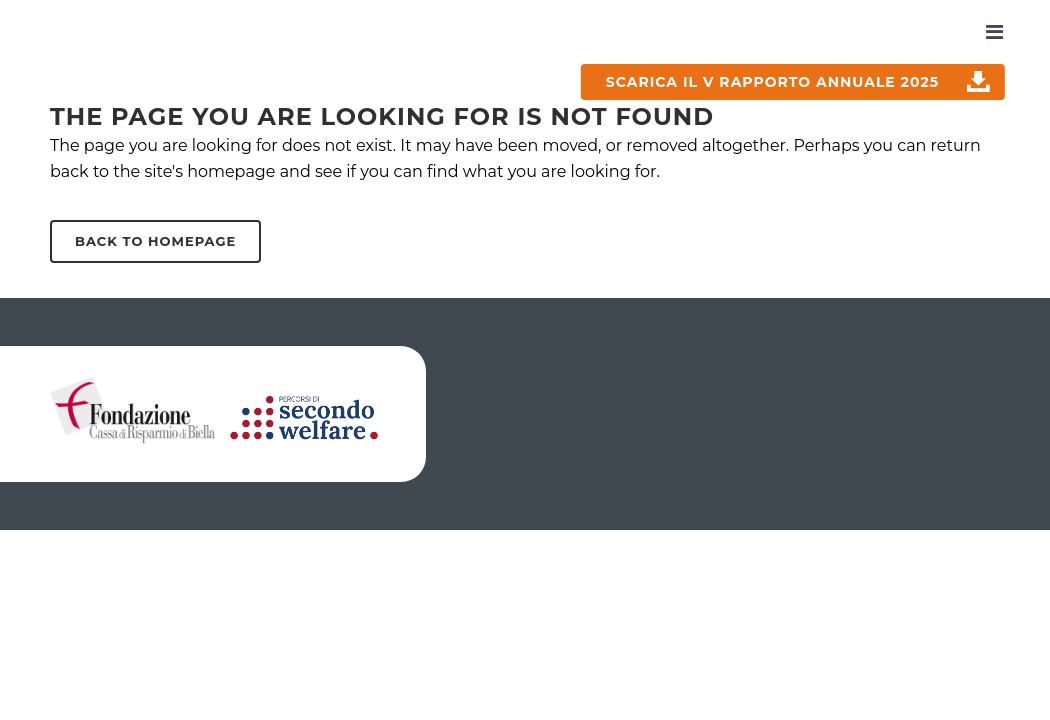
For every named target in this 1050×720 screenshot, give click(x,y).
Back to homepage (155, 241)
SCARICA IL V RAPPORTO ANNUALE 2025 (772, 82)
